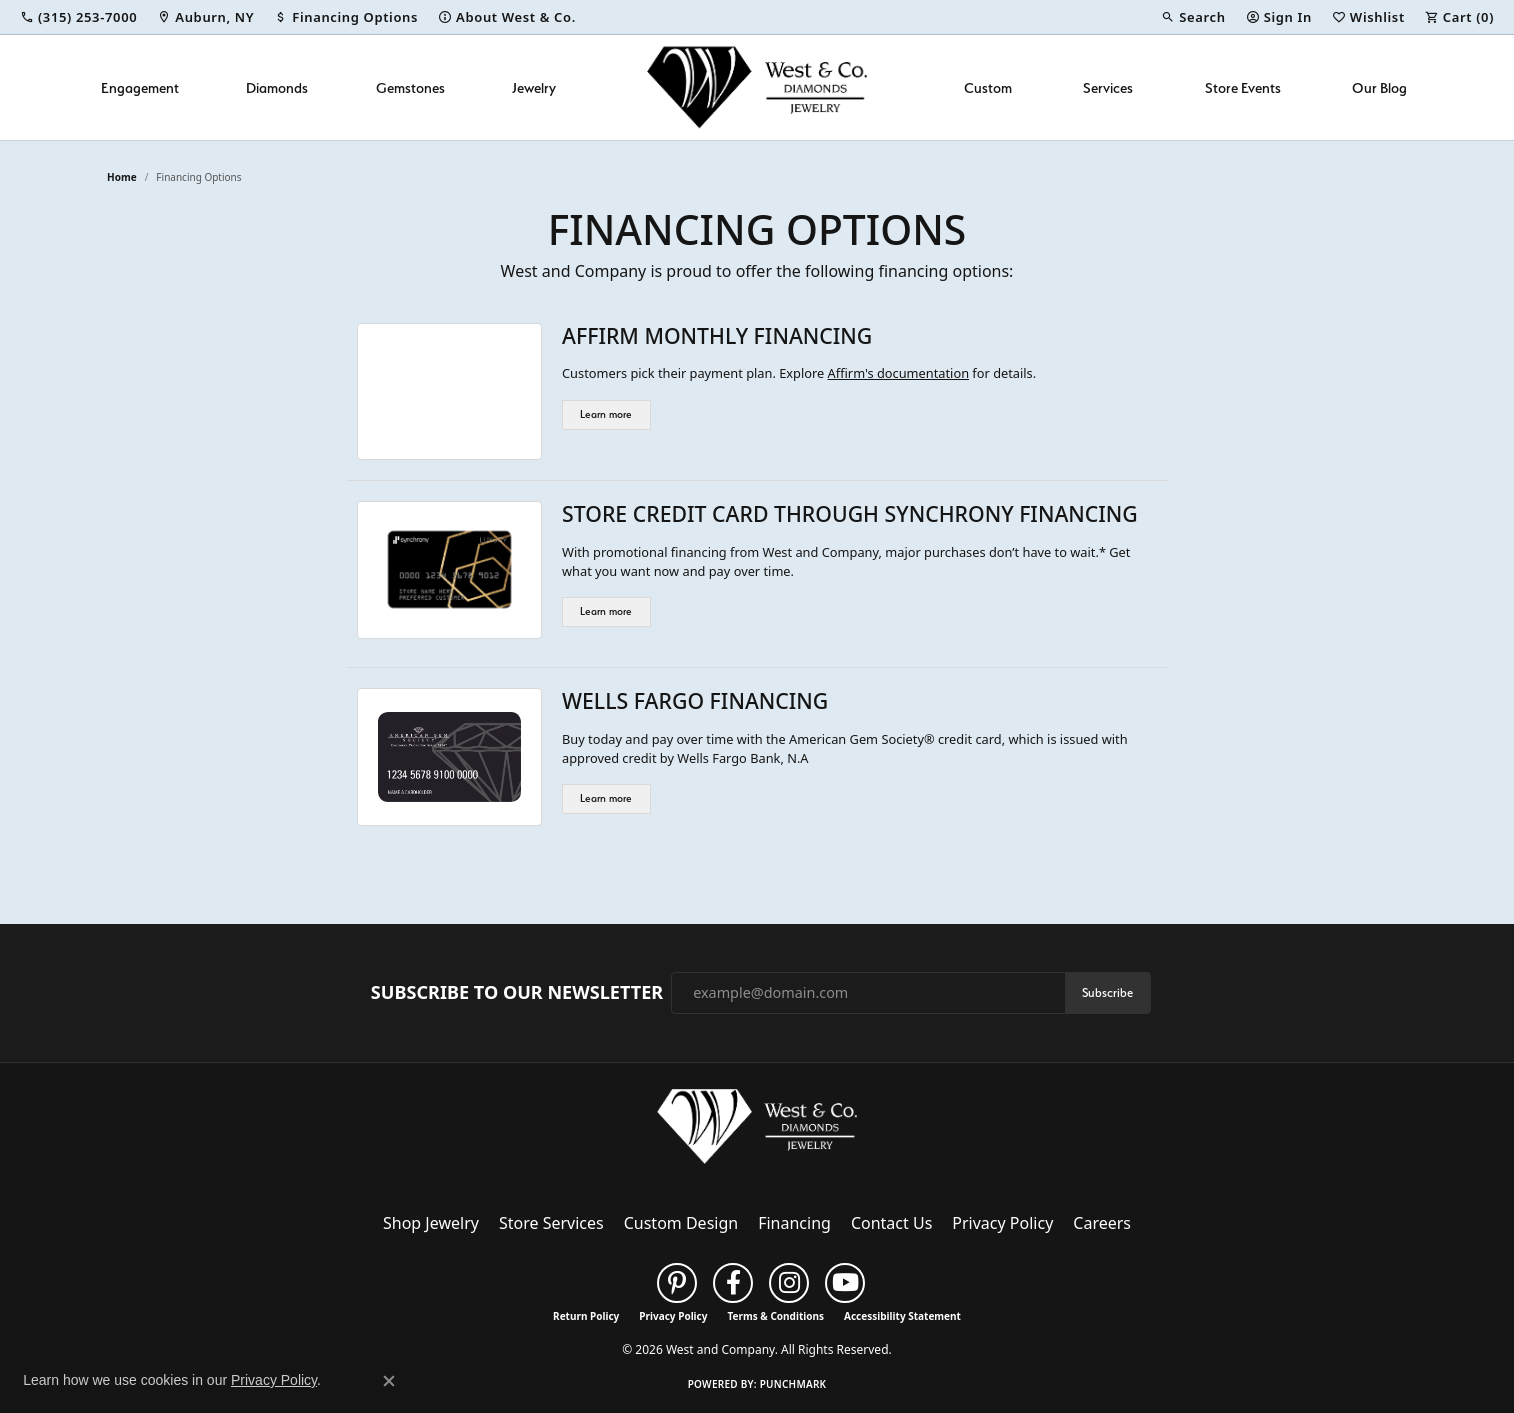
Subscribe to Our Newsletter (517, 993)
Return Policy (586, 1316)
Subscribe (1107, 992)
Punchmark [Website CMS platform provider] (793, 1384)
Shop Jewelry (431, 1223)
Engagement (140, 87)
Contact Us (891, 1223)
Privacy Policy (1002, 1223)
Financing (794, 1223)
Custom (988, 87)
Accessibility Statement (902, 1316)
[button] (1193, 17)
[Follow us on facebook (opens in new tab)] (733, 1283)
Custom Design (681, 1223)
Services (1108, 87)
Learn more (606, 414)
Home (122, 177)
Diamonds (277, 87)
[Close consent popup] (389, 1381)
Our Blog (1379, 87)
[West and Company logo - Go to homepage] (757, 87)
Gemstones (410, 87)
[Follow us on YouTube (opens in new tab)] (845, 1283)
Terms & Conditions (775, 1316)
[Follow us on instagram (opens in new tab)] (789, 1283)
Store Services (551, 1223)
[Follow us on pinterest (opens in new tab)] (677, 1283)
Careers (1102, 1223)
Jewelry (534, 87)
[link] (78, 17)
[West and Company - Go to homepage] (757, 1131)
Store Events (1243, 87)
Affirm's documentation (898, 373)
